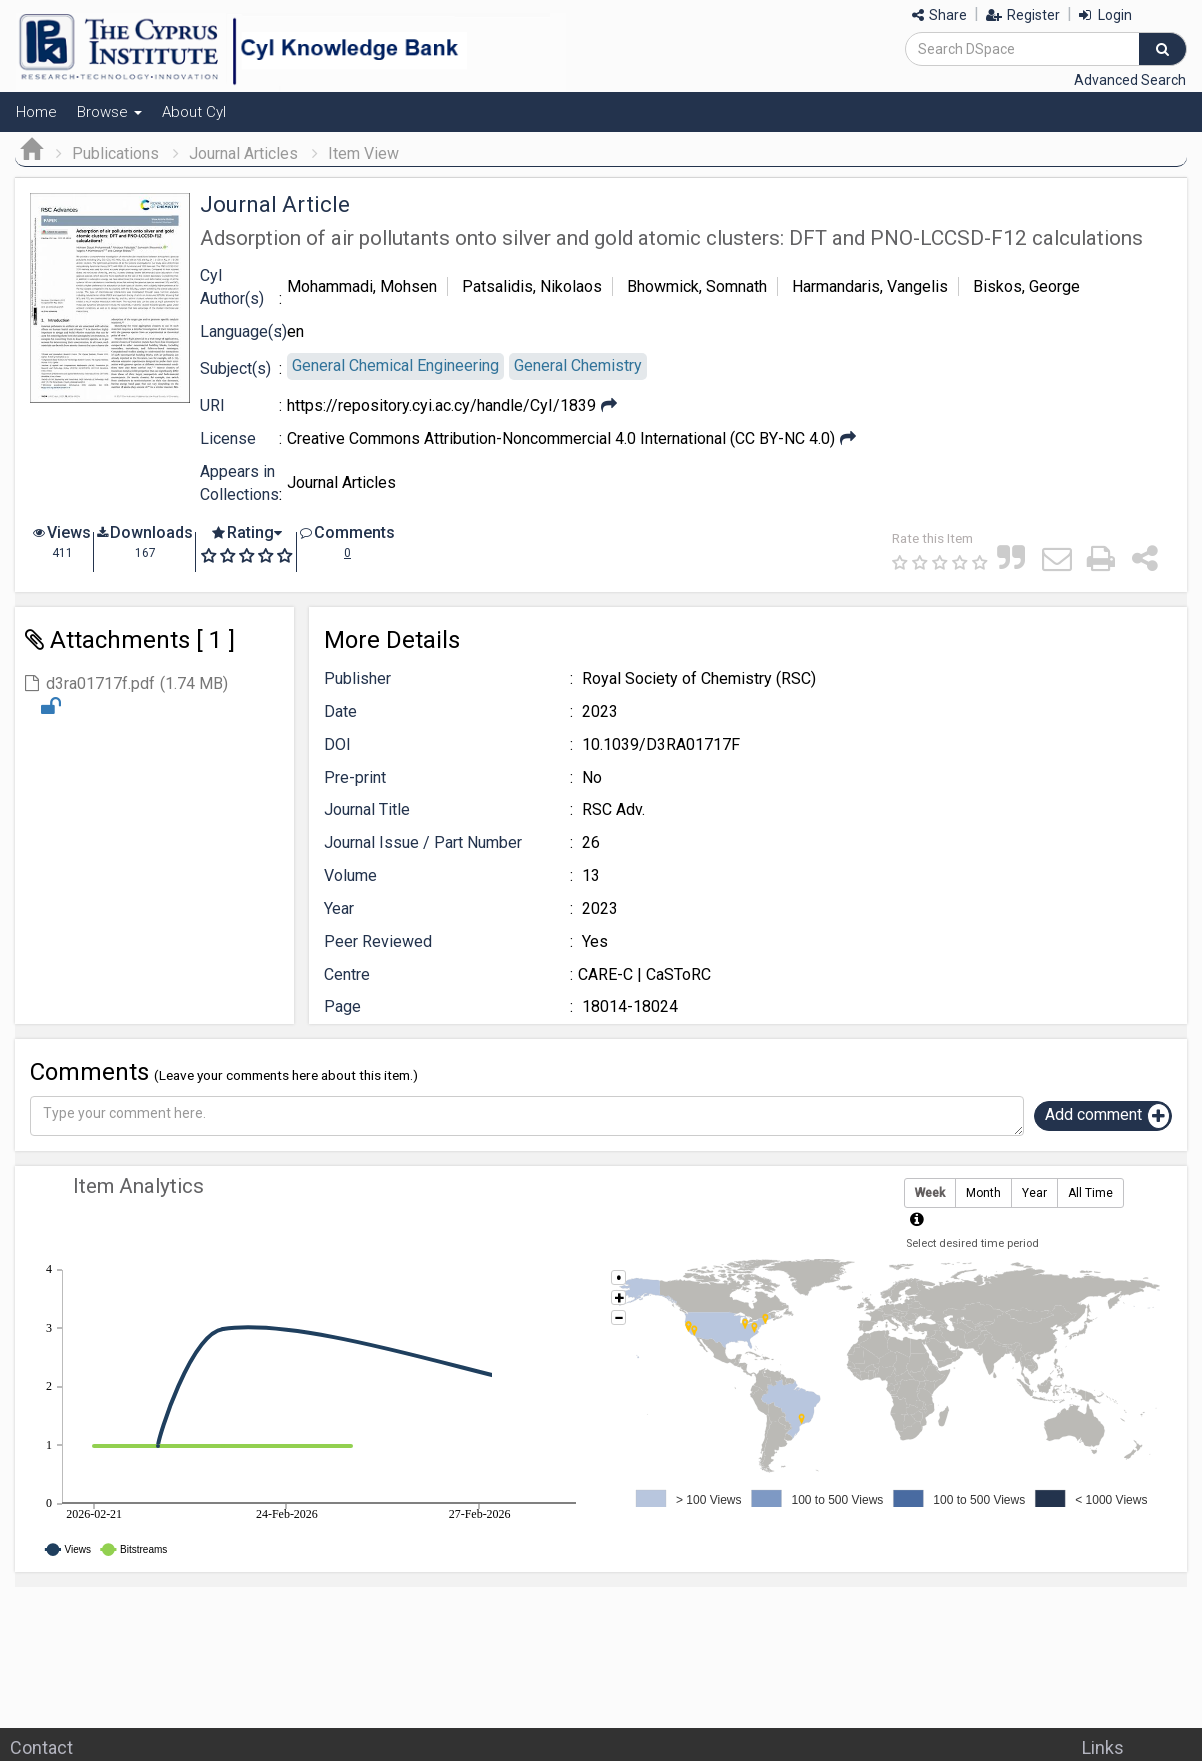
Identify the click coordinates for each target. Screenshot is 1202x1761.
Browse (109, 112)
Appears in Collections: (241, 483)
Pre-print (355, 777)
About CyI (194, 112)
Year (339, 908)
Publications (115, 153)
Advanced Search (1130, 80)
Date (340, 711)
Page (342, 1006)
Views (69, 532)
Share (939, 15)
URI (212, 405)
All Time (1090, 1193)
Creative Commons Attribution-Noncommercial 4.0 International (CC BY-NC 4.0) (561, 438)
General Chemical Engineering (395, 365)
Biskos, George (1026, 286)
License (228, 438)
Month (983, 1193)
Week (930, 1193)
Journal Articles (243, 153)
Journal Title (367, 809)
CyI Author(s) (232, 287)
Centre (347, 974)
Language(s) (243, 331)
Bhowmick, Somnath (697, 286)
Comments (354, 532)
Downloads (151, 532)
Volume (350, 875)
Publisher (357, 678)
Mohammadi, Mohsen (362, 286)
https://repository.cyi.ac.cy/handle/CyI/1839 (441, 405)
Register (1023, 15)
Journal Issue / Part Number (423, 842)
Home (36, 112)
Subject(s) (235, 368)
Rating (250, 532)
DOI (337, 744)
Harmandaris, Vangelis (870, 286)
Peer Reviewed (378, 941)
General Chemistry (578, 365)
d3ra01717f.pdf (100, 683)
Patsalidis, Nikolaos (532, 286)
